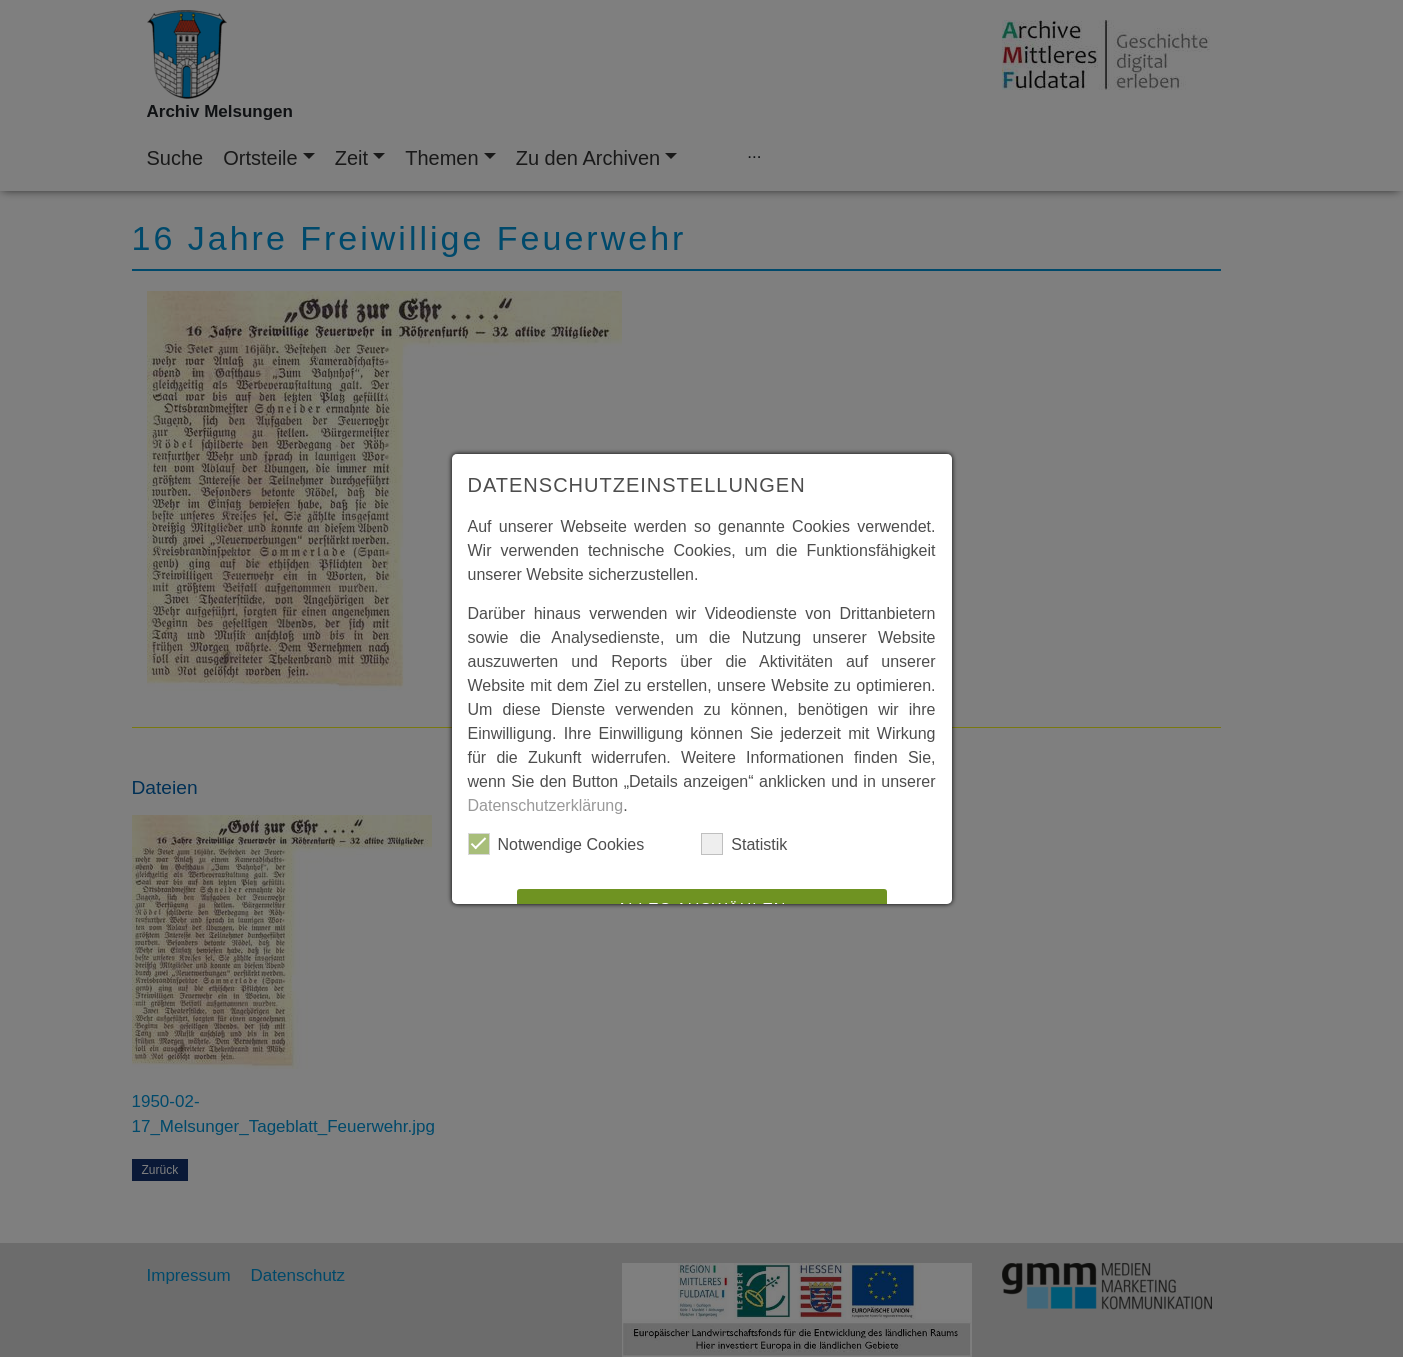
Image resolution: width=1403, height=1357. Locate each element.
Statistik (744, 844)
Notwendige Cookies (556, 844)
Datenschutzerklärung (546, 805)
